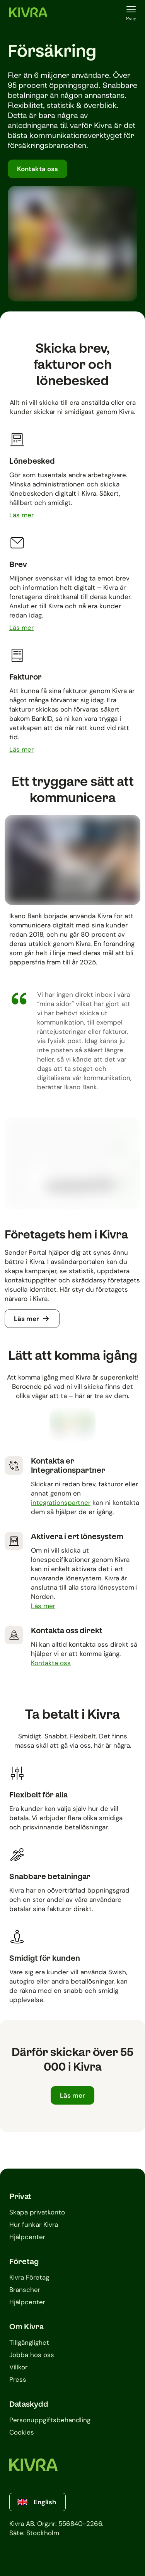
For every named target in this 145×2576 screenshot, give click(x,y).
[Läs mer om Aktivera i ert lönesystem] (43, 1606)
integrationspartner (60, 1502)
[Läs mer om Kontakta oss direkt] (51, 1663)
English (36, 2502)
